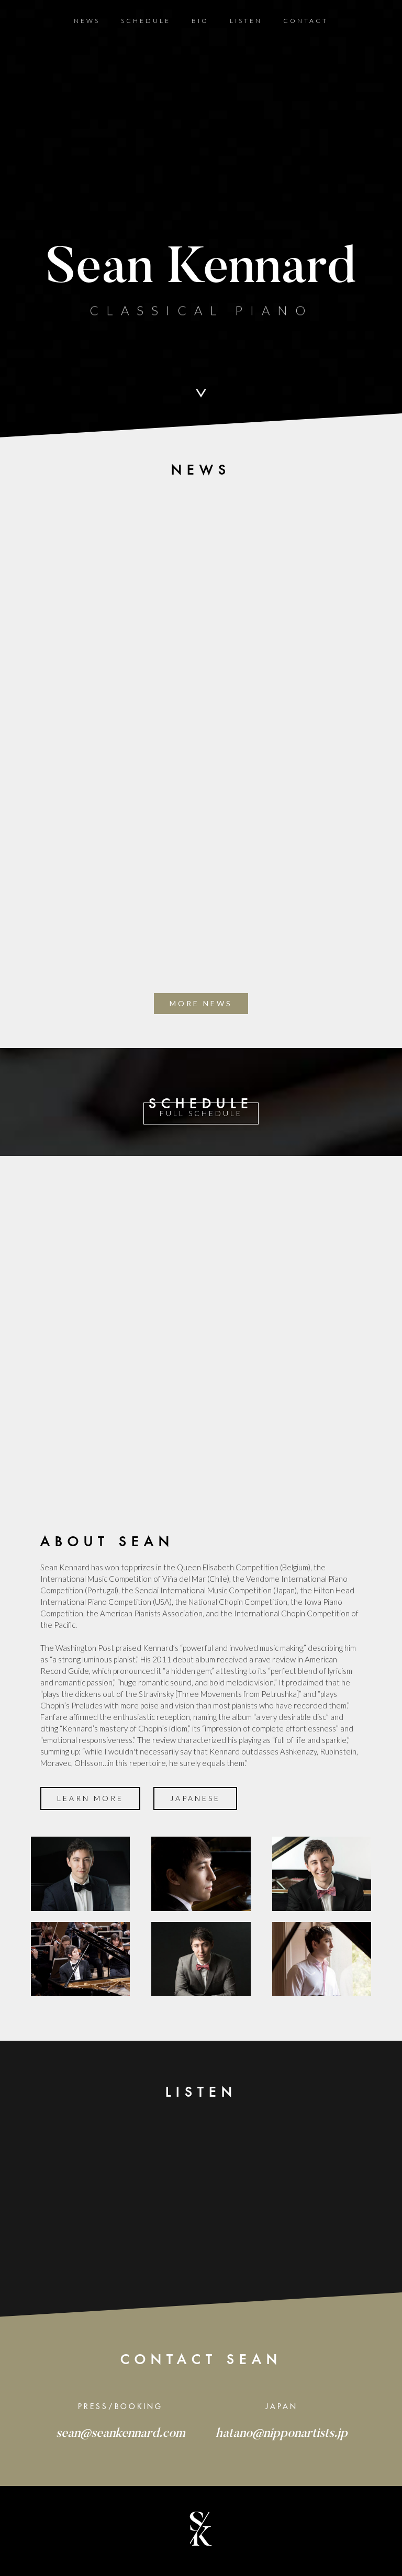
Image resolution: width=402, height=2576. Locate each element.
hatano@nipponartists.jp (282, 2433)
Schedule (146, 21)
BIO (200, 21)
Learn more (90, 1798)
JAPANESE (195, 1798)
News (87, 21)
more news (201, 1003)
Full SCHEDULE (201, 1113)
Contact (305, 21)
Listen (246, 21)
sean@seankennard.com (120, 2433)
